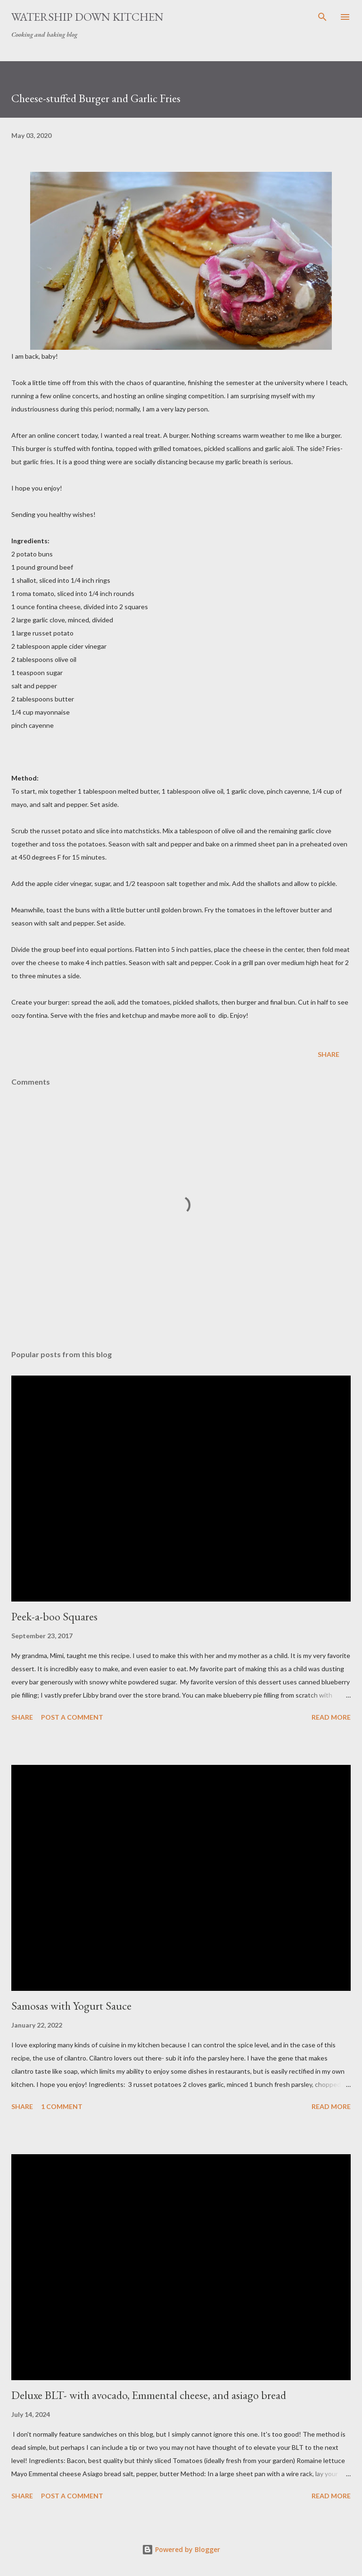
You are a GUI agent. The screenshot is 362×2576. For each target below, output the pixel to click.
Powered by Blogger (181, 2549)
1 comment (61, 2106)
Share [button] (328, 1054)
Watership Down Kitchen (87, 16)
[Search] (322, 17)
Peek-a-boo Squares (54, 1616)
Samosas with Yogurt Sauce (71, 2005)
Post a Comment (72, 1717)
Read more (331, 1717)
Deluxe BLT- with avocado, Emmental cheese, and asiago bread (148, 2395)
